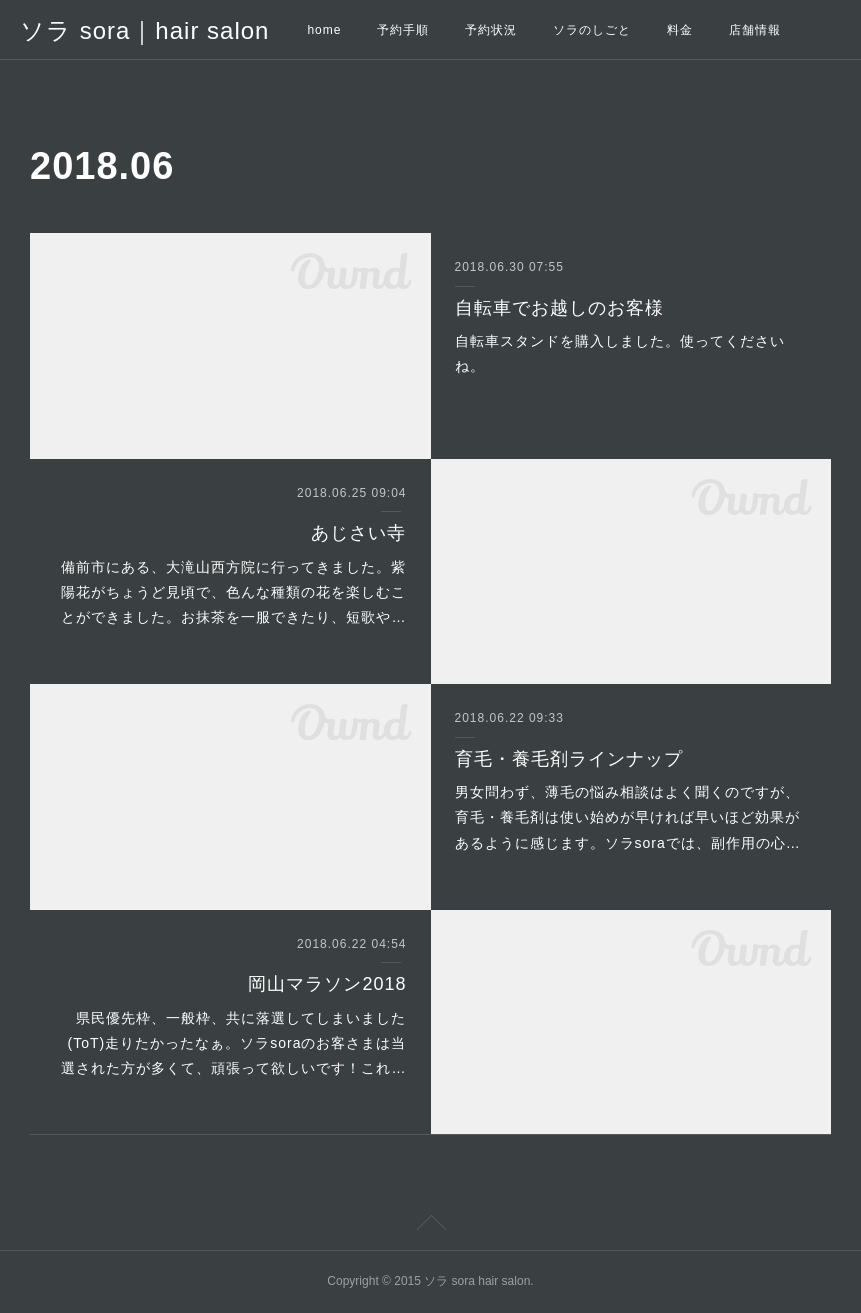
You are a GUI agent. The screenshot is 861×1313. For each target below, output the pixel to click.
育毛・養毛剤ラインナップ (569, 759)
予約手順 (403, 30)
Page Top (430, 1226)
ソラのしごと (592, 30)
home (324, 30)
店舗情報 (755, 30)
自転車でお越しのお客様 (559, 308)
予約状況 (491, 30)
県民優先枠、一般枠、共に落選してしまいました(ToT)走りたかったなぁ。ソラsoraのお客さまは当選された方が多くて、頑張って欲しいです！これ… (233, 1043)
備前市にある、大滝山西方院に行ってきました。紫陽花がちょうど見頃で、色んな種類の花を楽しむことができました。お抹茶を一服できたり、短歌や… (233, 592)
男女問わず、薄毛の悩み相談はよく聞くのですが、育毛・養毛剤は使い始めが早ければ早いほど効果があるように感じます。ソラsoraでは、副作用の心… (628, 817)
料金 (680, 30)
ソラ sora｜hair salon (144, 30)
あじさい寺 (358, 533)
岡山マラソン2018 (327, 984)
